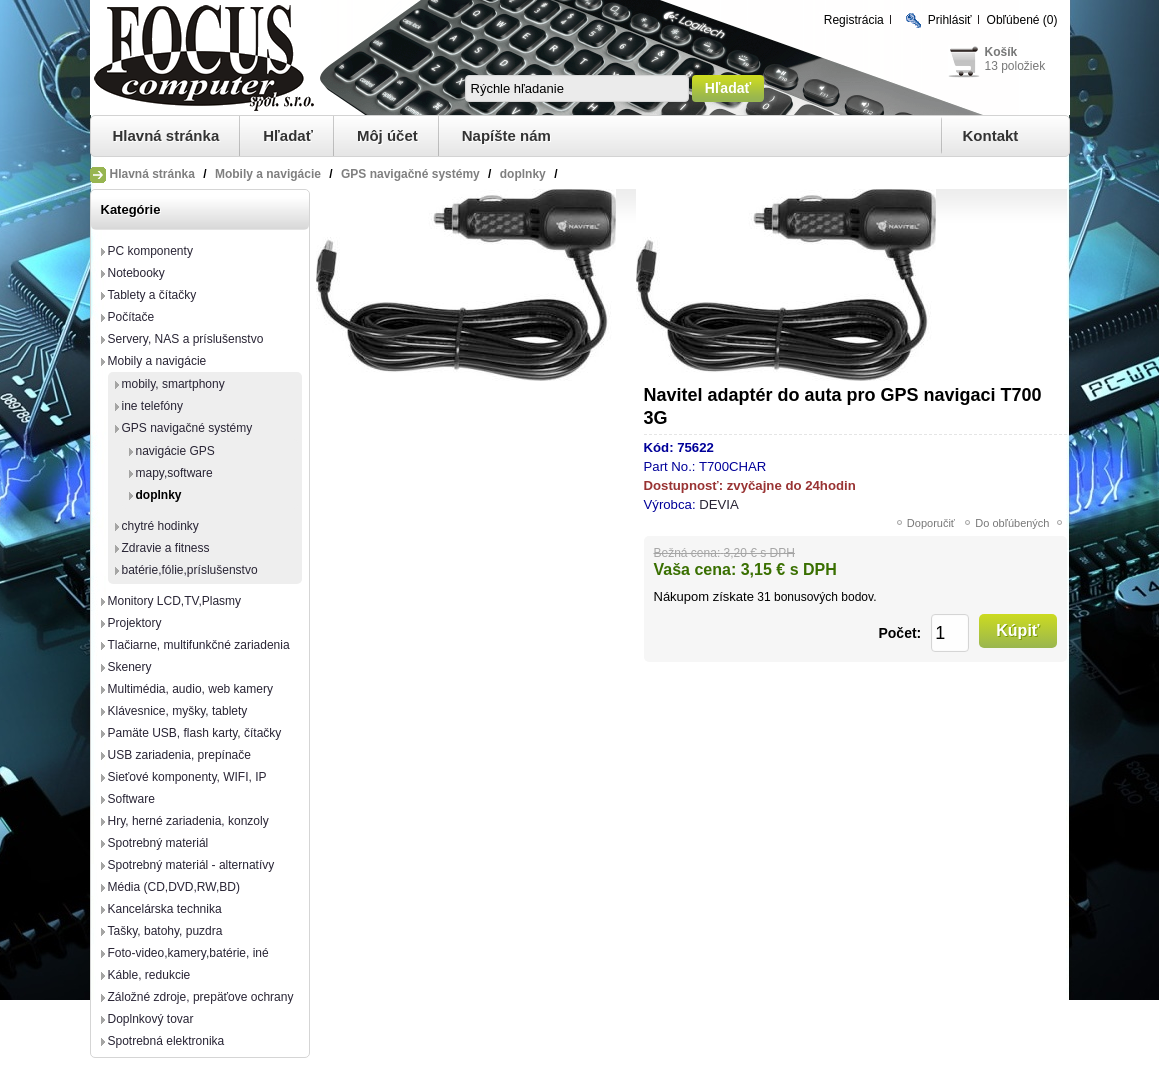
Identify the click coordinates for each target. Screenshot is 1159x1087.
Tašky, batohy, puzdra (165, 931)
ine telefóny (152, 406)
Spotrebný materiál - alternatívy (191, 865)
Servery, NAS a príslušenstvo (186, 339)
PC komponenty (150, 251)
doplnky (159, 495)
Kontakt (991, 135)
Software (131, 799)
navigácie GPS (175, 451)
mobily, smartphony (173, 384)
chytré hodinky (160, 526)
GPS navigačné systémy (187, 428)
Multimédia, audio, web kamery (190, 689)
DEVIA (719, 504)
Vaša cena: (695, 569)
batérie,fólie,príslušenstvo (190, 570)
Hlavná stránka (166, 135)
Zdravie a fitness (166, 548)
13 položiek (1015, 66)
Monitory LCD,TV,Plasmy (175, 601)
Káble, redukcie (149, 975)
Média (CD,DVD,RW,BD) (174, 887)
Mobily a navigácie (157, 361)
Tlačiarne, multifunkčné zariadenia (199, 645)
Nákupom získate (704, 596)
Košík (1001, 52)
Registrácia (854, 20)
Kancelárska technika (165, 909)
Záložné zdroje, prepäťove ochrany (201, 997)
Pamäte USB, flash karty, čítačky (195, 733)
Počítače (131, 317)
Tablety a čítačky (152, 295)
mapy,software (174, 473)
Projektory (135, 623)
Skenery (130, 667)
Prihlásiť (950, 20)
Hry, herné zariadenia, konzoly (188, 821)
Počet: (899, 633)
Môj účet (387, 135)
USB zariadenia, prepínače (179, 755)
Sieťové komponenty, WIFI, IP (187, 777)
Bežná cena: (687, 553)
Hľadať (288, 135)
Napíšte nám (506, 135)
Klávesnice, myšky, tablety (178, 711)
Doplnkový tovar (151, 1019)
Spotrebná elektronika (166, 1041)
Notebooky (136, 273)
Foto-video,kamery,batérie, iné (188, 953)
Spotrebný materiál (158, 843)
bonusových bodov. (825, 597)
